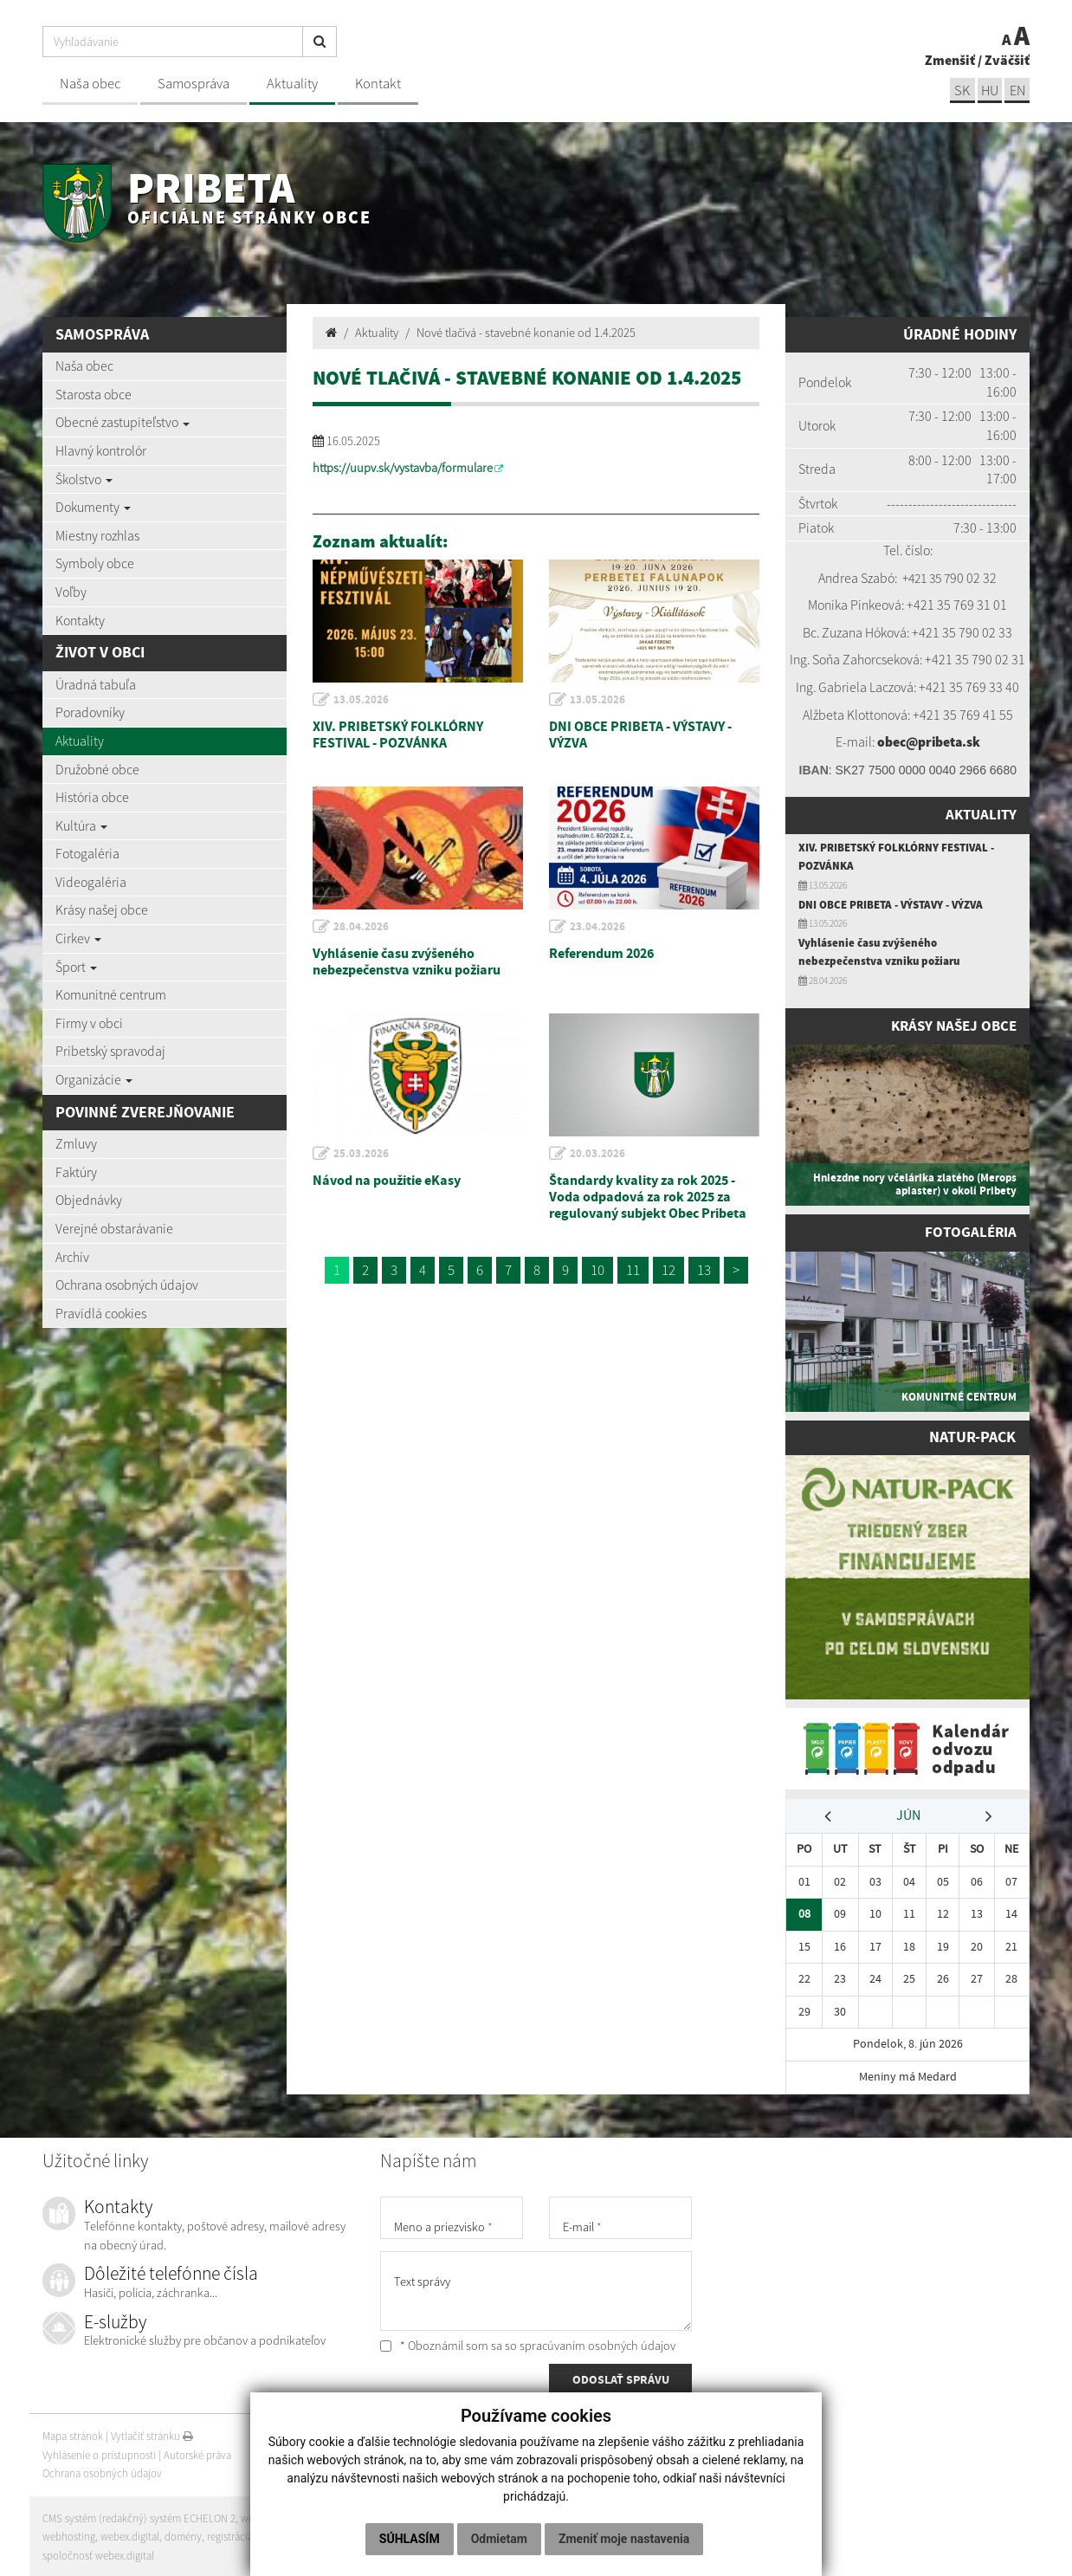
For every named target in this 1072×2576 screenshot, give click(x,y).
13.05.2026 (362, 700)
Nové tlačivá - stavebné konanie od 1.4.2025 (526, 332)
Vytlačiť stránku (152, 2433)
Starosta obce (93, 394)
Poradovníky (90, 712)
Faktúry (76, 1172)
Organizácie (93, 1079)
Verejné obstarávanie (114, 1228)
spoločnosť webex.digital (98, 2553)
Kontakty (80, 620)
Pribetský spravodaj (110, 1050)
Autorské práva (197, 2452)
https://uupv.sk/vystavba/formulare (403, 468)
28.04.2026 (362, 927)
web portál (266, 2515)
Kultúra (81, 825)
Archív (72, 1256)
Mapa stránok (72, 2433)
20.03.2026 (598, 1154)
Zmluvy (76, 1143)
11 (633, 1269)
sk (959, 90)
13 (704, 1269)
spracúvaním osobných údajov (597, 2343)
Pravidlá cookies (100, 1313)
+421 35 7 (926, 577)
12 (668, 1269)
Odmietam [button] (499, 2539)
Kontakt (378, 83)
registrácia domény (251, 2534)
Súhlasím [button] (409, 2539)
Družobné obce (97, 769)
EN (1016, 90)
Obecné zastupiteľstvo (122, 421)
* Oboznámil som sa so (527, 2343)
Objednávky (88, 1199)
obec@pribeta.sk (928, 741)
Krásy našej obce (101, 909)
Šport (76, 966)
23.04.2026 (598, 927)
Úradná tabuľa (95, 684)
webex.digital (129, 2534)
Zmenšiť (950, 59)
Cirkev (78, 938)
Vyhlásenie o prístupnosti (99, 2452)
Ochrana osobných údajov (126, 1284)
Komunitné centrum (110, 994)
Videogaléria (90, 881)
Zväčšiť (1007, 59)
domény (184, 2534)
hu (988, 90)
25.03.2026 (362, 1154)
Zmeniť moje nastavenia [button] (624, 2539)
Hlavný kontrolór (100, 450)
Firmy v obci (89, 1023)
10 (597, 1269)
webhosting (68, 2534)
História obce (92, 797)
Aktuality (292, 83)
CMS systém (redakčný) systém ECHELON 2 (139, 2515)
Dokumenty (93, 506)
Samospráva (193, 83)
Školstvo (84, 479)
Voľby (71, 591)
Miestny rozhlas (97, 535)
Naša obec (90, 83)
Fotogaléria (87, 853)
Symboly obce (94, 563)
